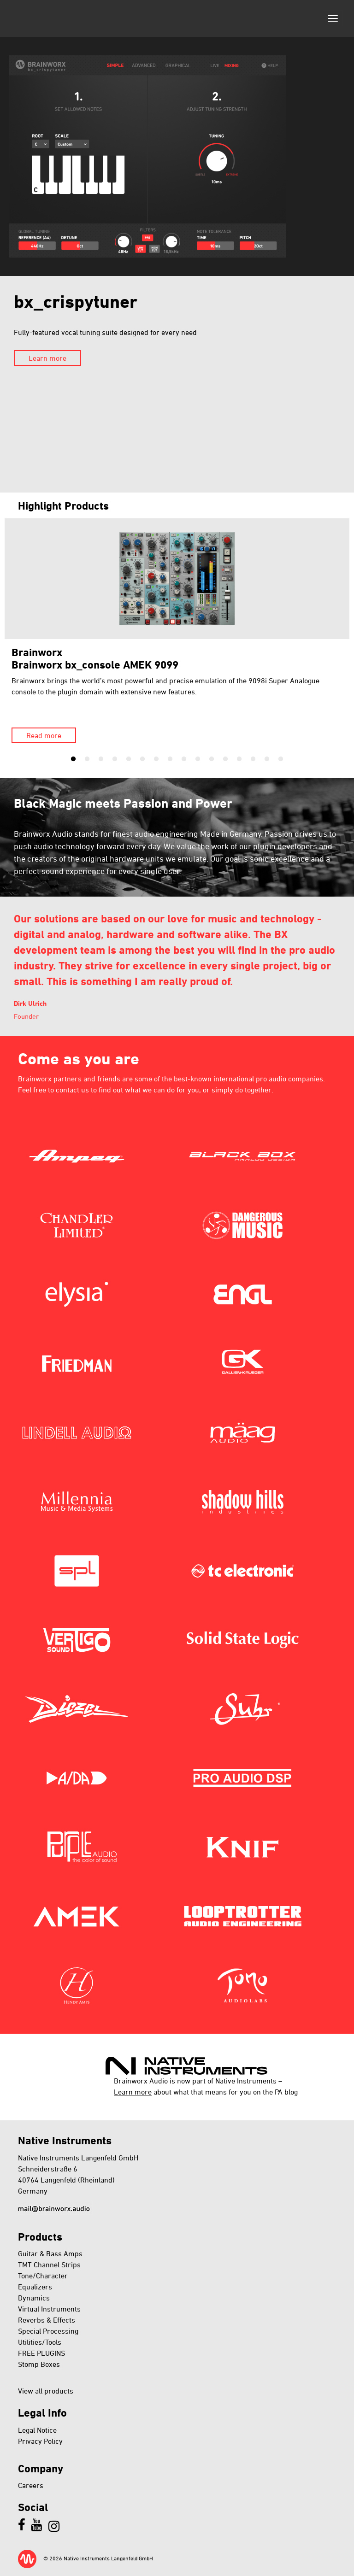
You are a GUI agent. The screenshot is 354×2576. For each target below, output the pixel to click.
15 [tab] (266, 759)
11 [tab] (211, 759)
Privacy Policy (40, 2441)
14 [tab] (253, 759)
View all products (45, 2391)
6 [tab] (142, 759)
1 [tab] (73, 759)
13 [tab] (239, 759)
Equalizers (35, 2287)
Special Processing (48, 2331)
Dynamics (34, 2298)
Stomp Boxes (39, 2364)
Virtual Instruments (49, 2309)
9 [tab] (184, 759)
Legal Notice (37, 2430)
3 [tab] (101, 759)
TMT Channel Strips (49, 2264)
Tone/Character (43, 2275)
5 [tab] (128, 759)
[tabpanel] (177, 630)
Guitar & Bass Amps (50, 2253)
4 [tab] (114, 759)
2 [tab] (87, 759)
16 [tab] (280, 759)
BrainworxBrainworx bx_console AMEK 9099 (95, 658)
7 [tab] (156, 759)
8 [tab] (170, 759)
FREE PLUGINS (41, 2353)
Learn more (47, 358)
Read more (43, 735)
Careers (30, 2485)
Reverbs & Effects (46, 2320)
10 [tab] (197, 759)
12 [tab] (225, 759)
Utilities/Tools (39, 2342)
